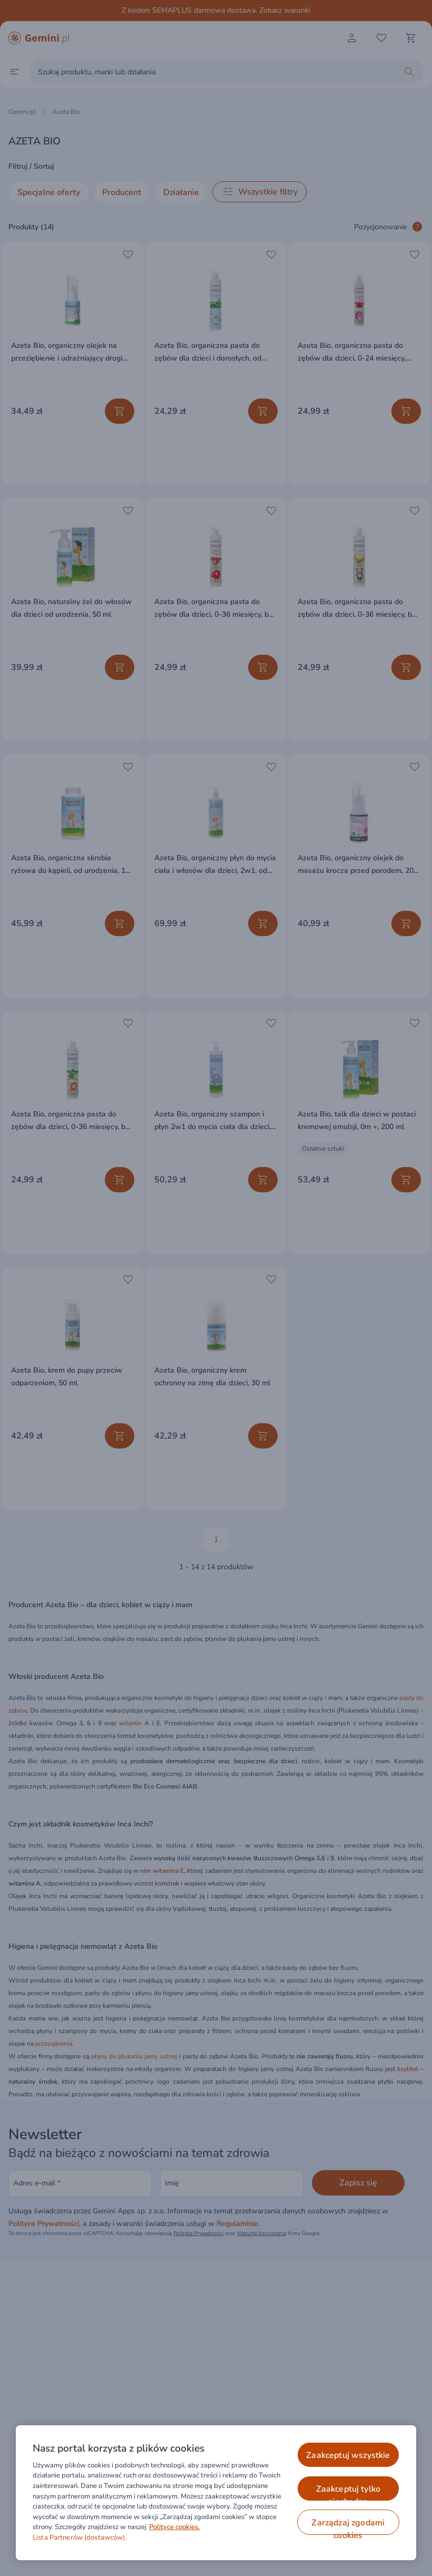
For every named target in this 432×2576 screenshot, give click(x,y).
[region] (216, 2492)
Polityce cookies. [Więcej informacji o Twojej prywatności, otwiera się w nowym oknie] (174, 2527)
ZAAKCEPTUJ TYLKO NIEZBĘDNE (348, 2492)
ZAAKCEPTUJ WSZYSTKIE (348, 2455)
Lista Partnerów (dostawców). (80, 2537)
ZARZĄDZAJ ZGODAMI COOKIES (348, 2526)
